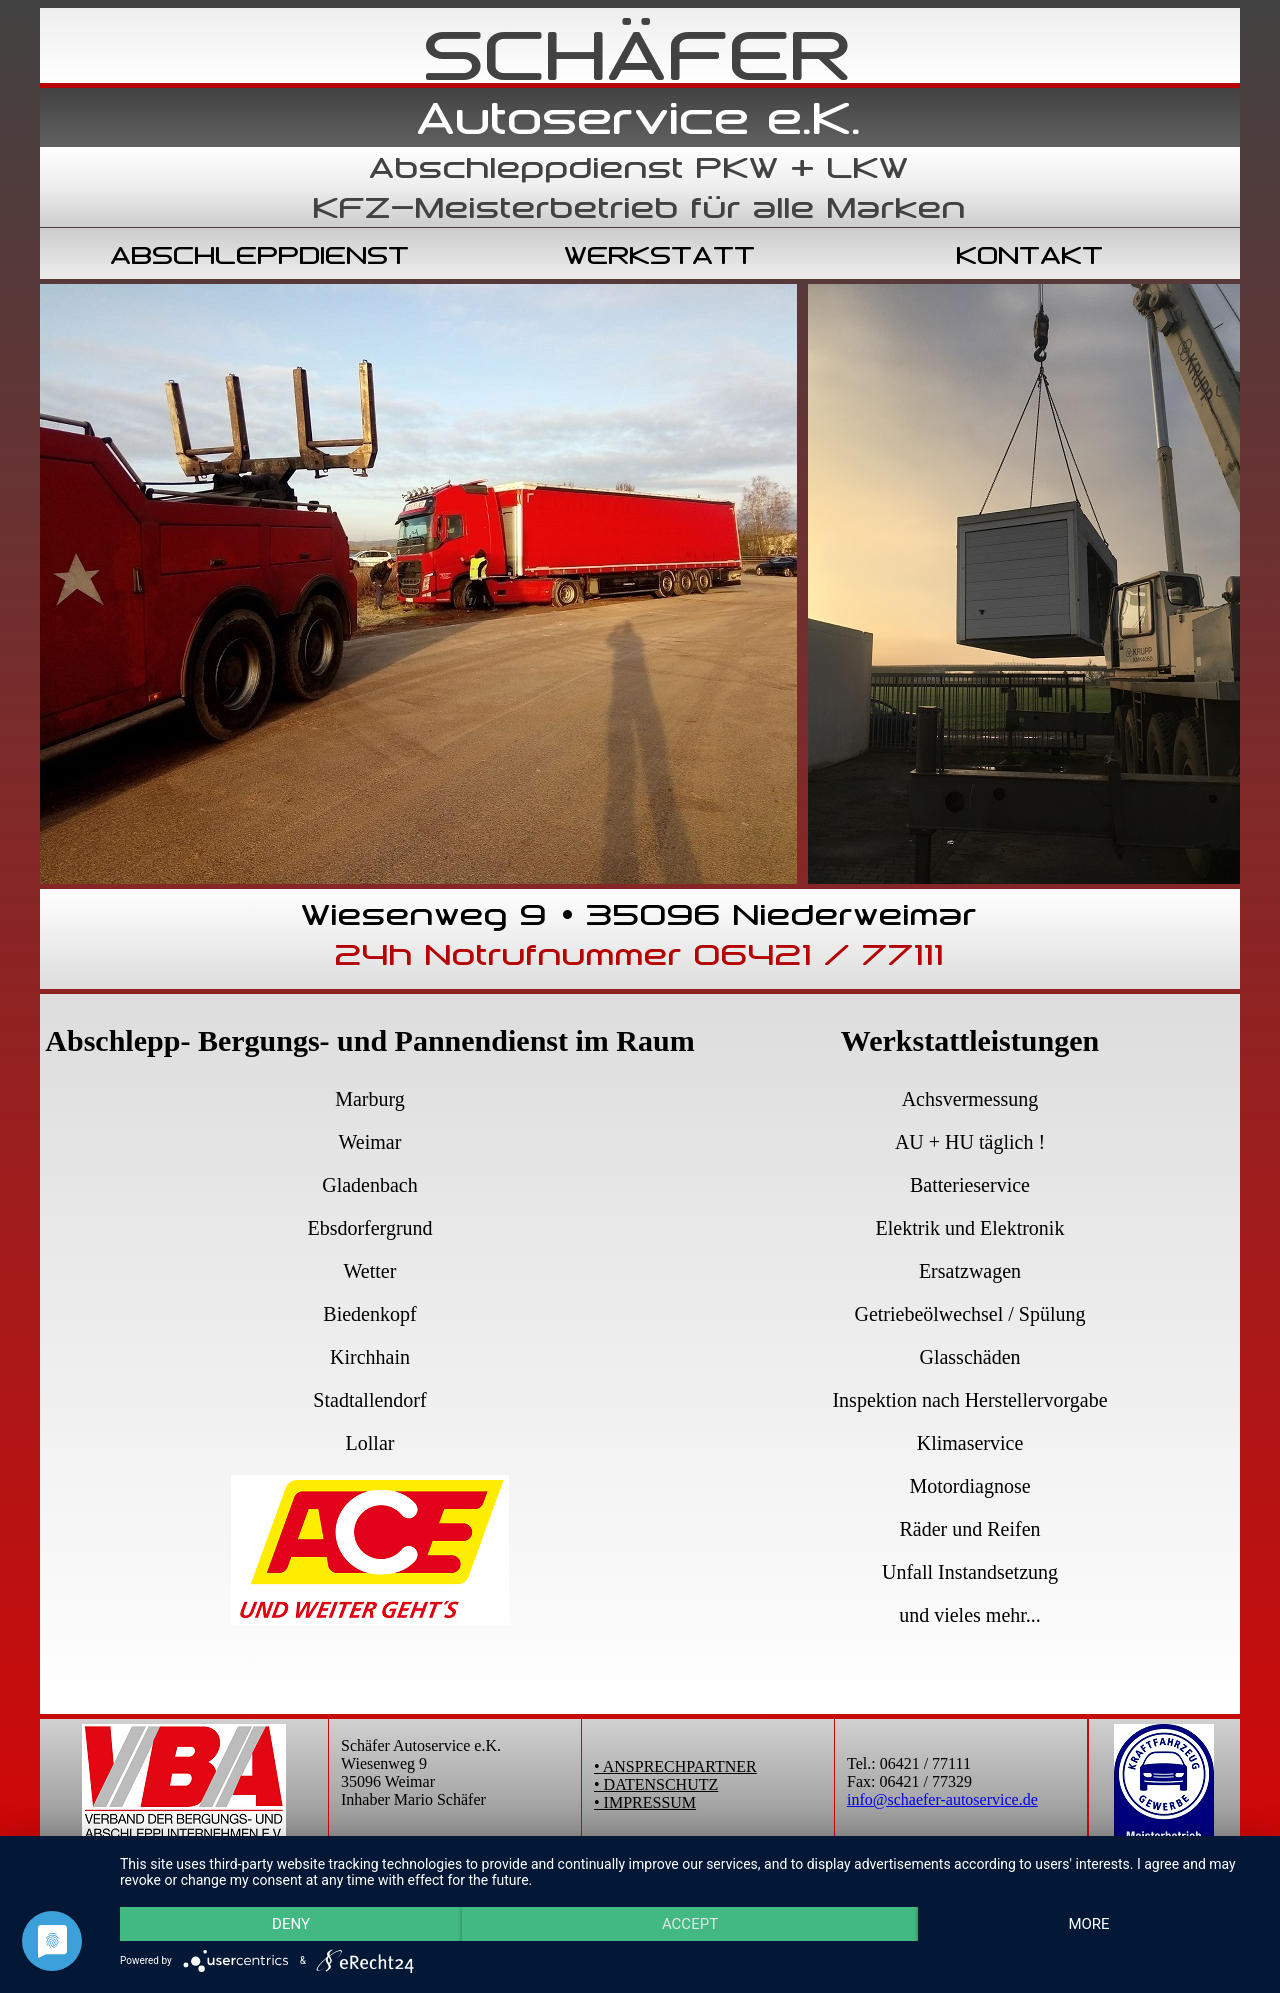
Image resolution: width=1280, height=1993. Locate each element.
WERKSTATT (660, 255)
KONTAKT (1030, 255)
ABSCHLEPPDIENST (260, 255)
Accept (690, 1924)
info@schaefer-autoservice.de (942, 1799)
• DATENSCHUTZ (656, 1784)
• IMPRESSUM (645, 1802)
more (1088, 1924)
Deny (291, 1924)
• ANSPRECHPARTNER (675, 1766)
